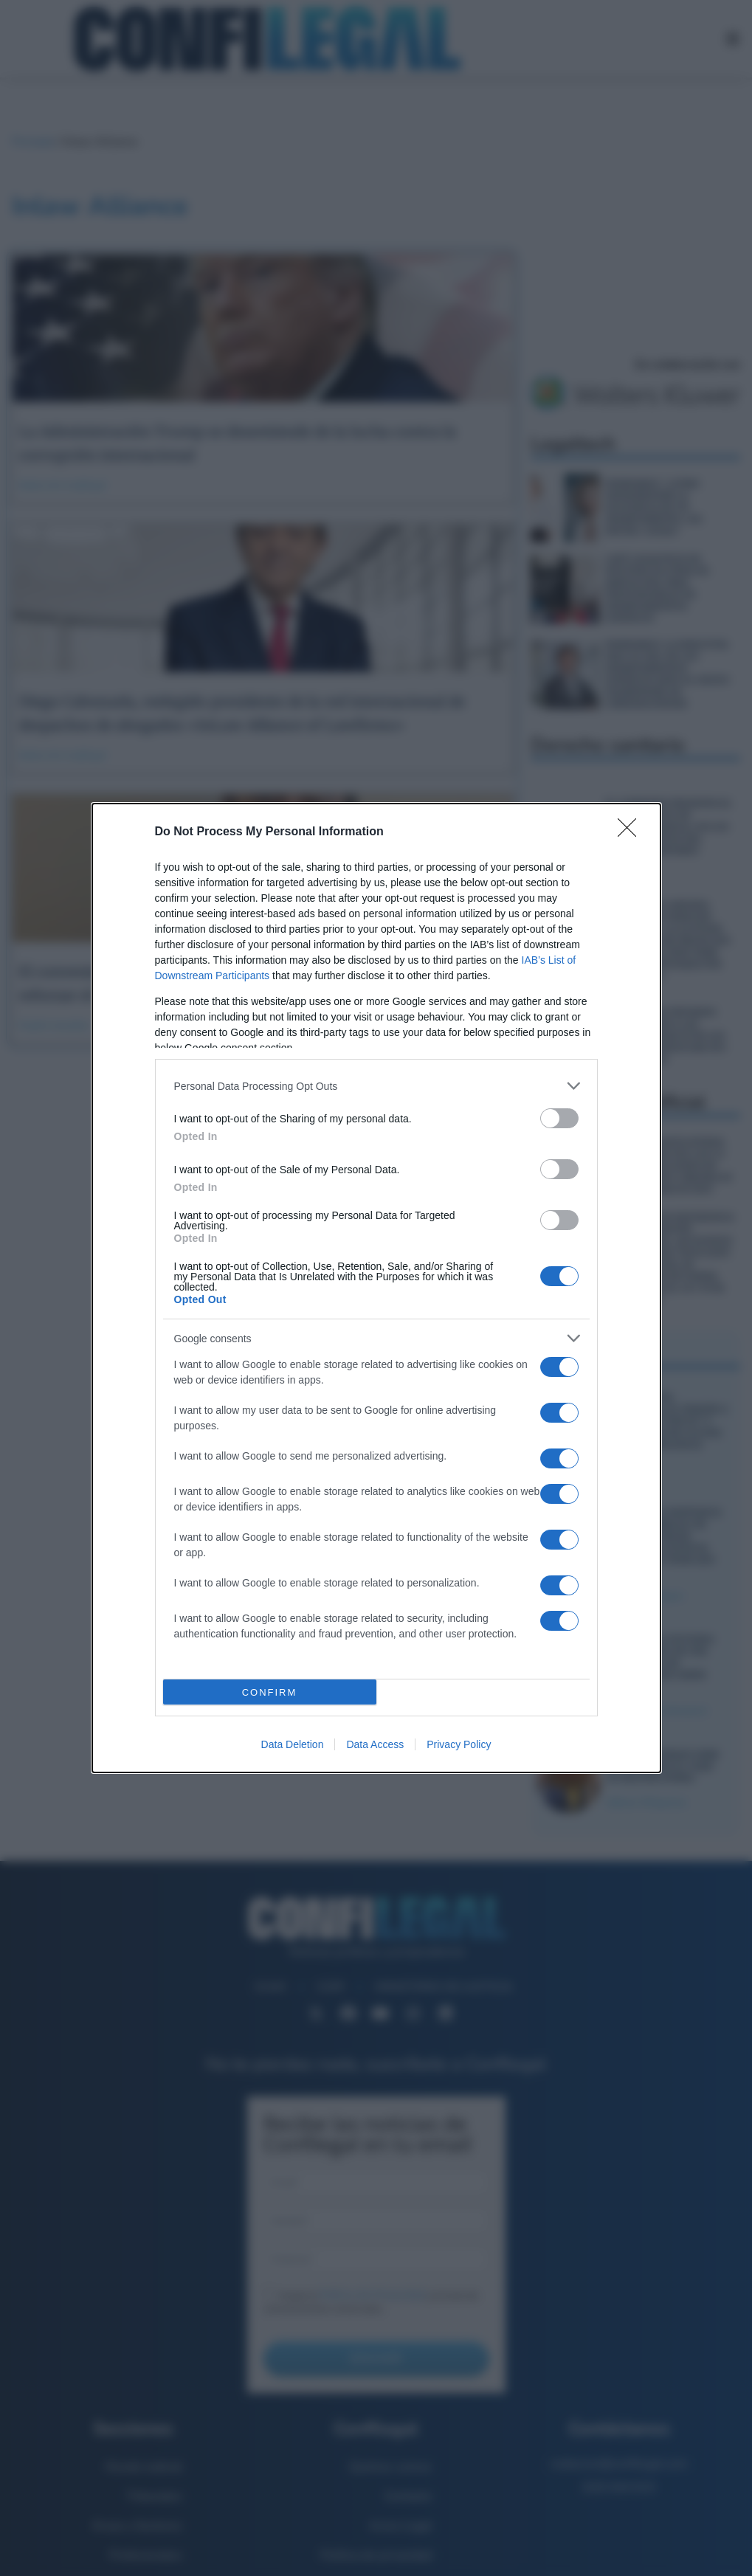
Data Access (375, 1744)
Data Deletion (292, 1744)
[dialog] (376, 1288)
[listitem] (376, 1086)
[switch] (559, 1118)
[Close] (632, 832)
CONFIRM (269, 1692)
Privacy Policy (459, 1744)
